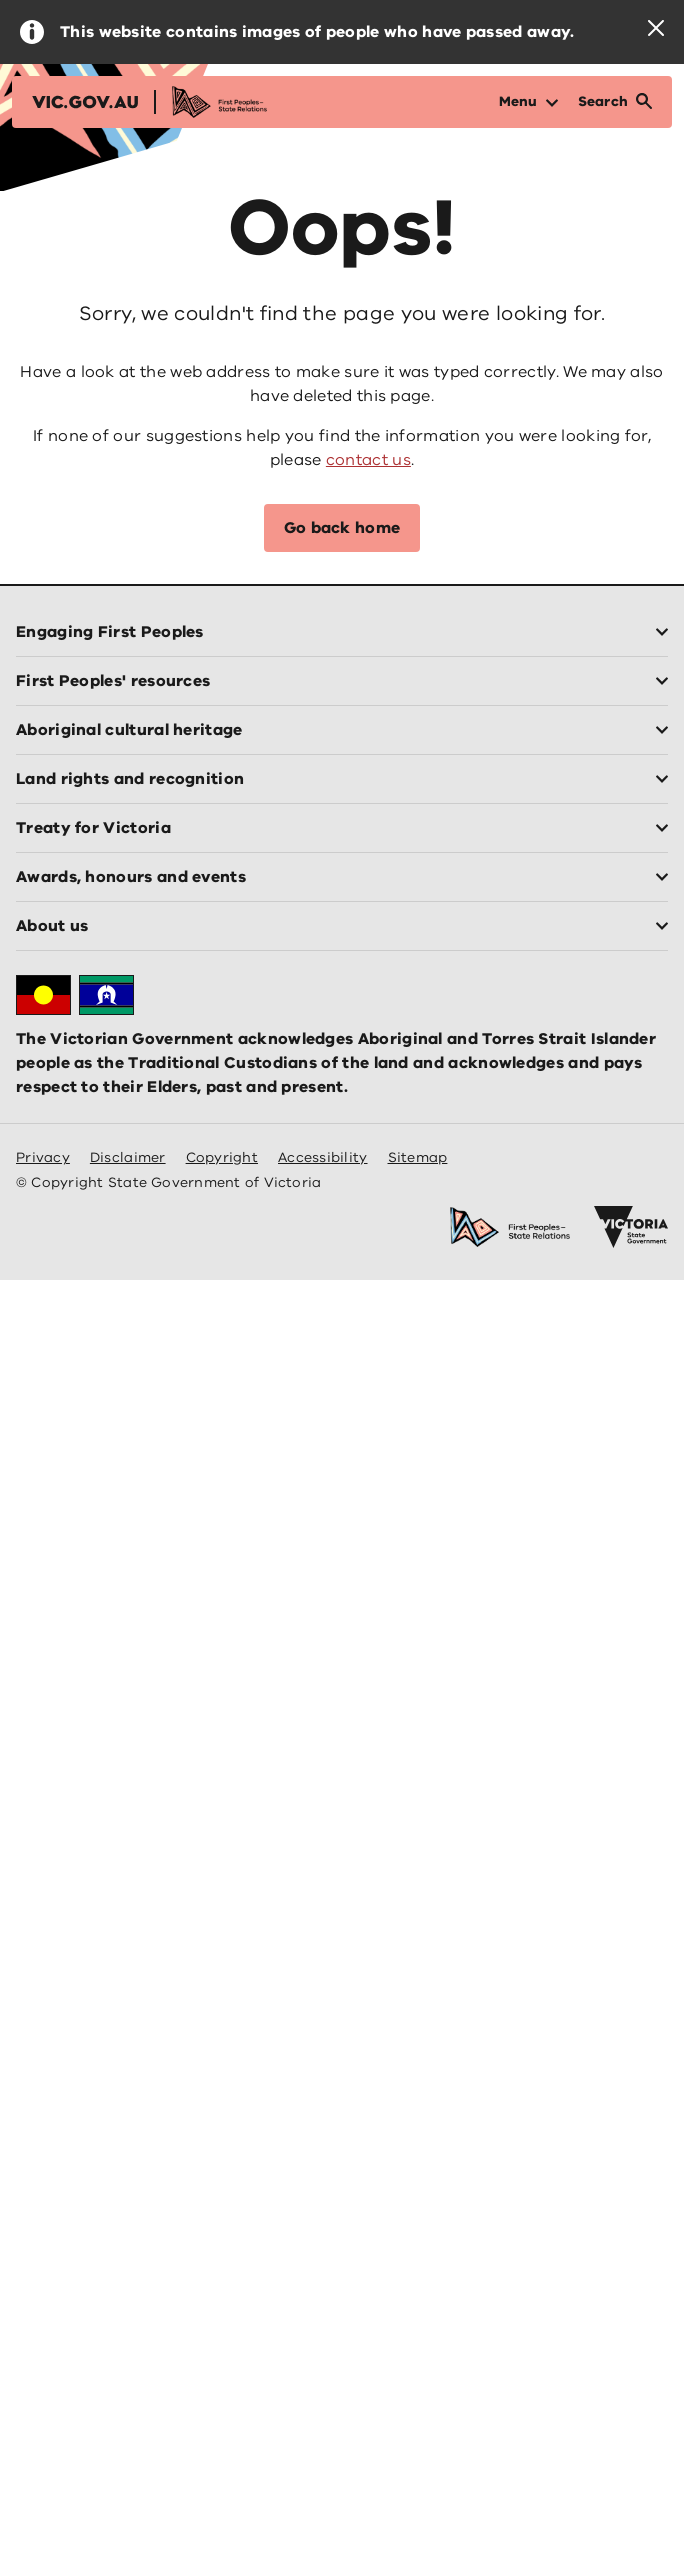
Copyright (222, 1157)
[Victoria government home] (631, 1227)
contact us (368, 460)
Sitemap (418, 1157)
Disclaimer (128, 1157)
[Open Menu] (528, 102)
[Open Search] (615, 102)
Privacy (43, 1157)
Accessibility (323, 1157)
